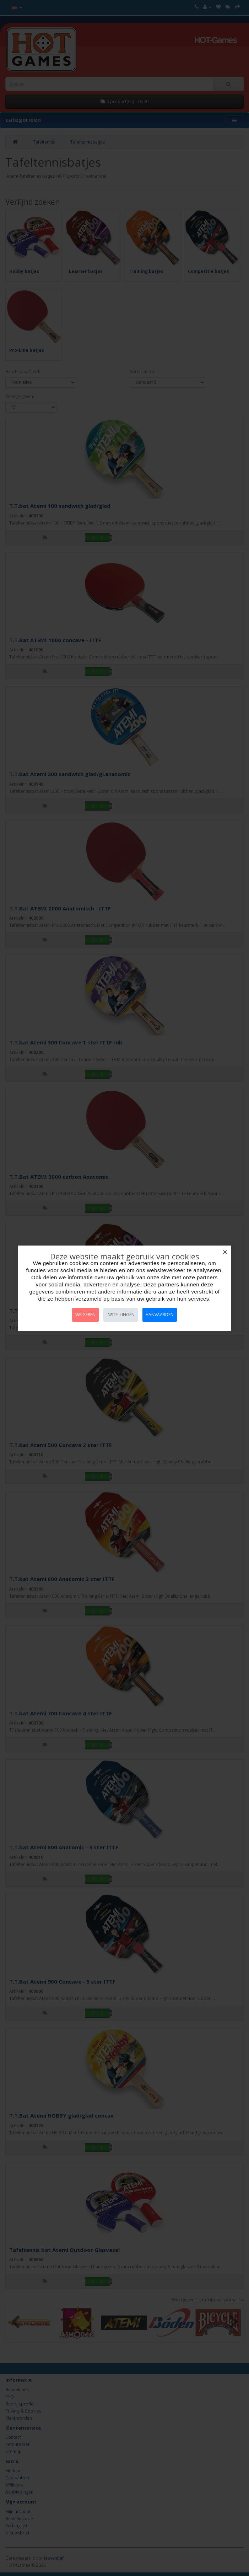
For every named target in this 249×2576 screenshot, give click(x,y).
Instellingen (121, 1315)
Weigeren (85, 1315)
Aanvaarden (160, 1315)
